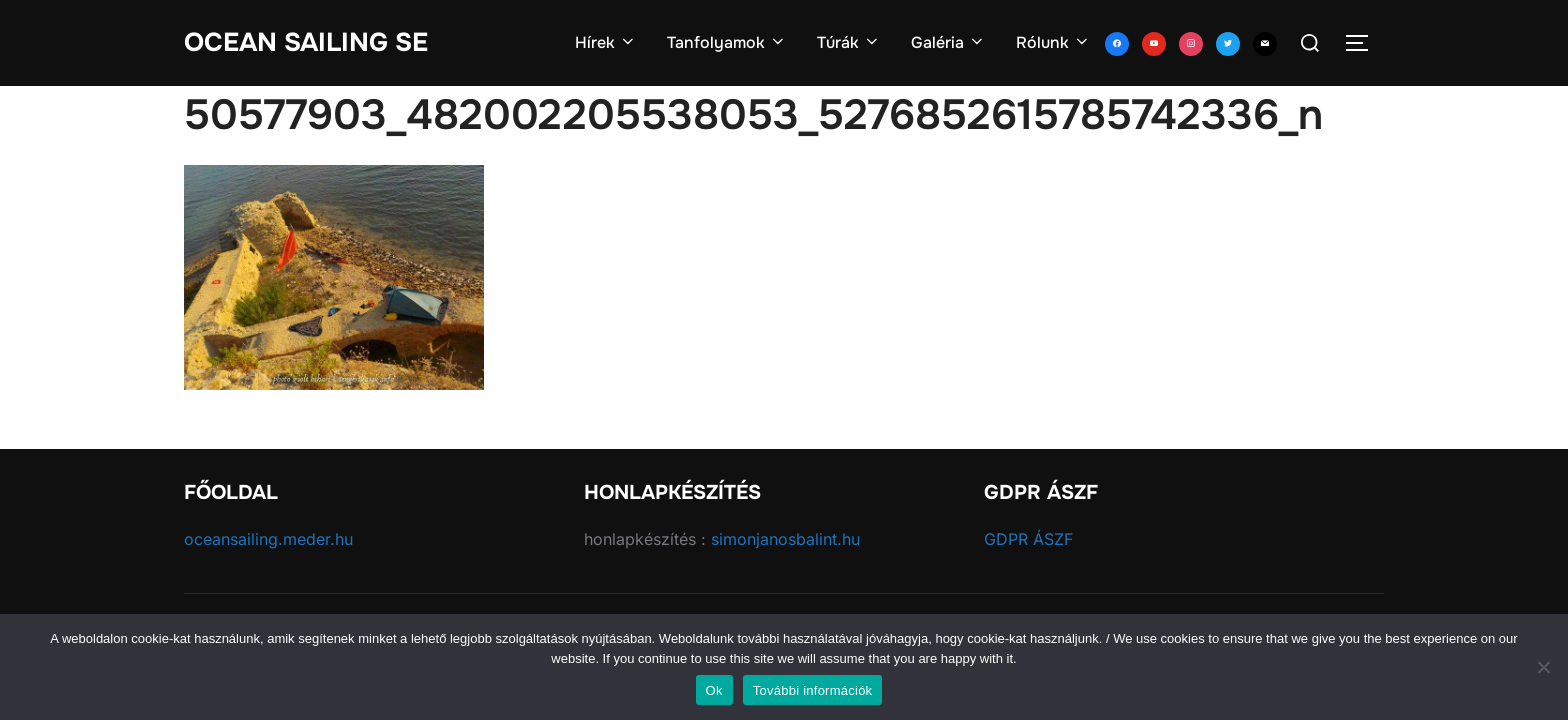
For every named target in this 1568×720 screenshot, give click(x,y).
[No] (1543, 667)
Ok (714, 690)
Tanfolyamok (727, 42)
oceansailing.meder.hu (268, 539)
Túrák (849, 42)
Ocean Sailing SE (306, 42)
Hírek (606, 42)
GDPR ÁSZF (1028, 539)
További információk (813, 690)
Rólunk (1053, 42)
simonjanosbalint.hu (785, 539)
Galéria (948, 42)
